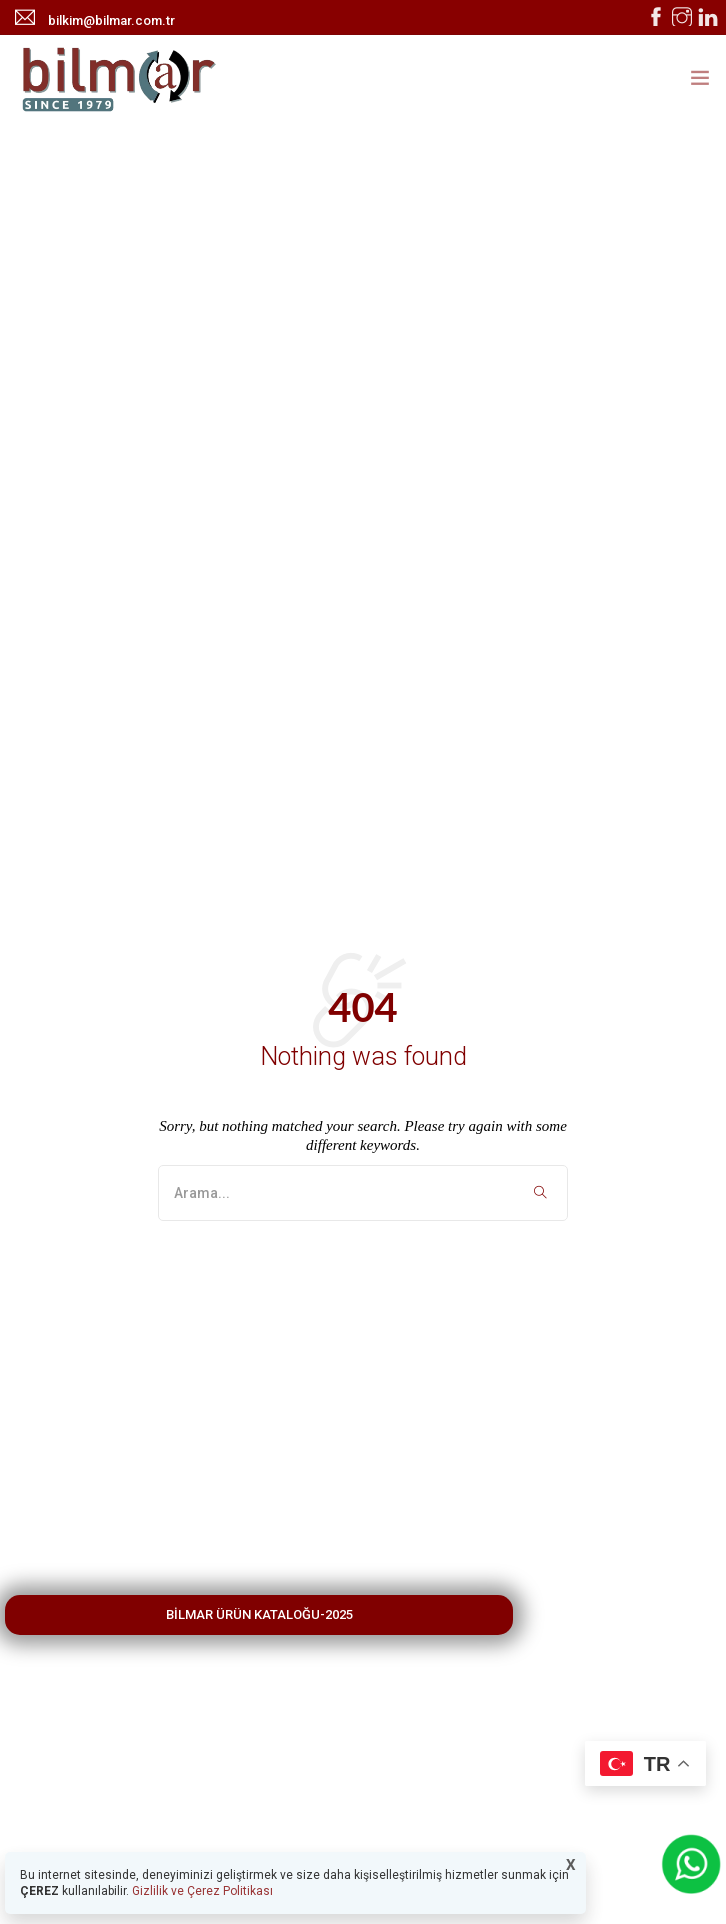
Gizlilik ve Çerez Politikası (201, 1891)
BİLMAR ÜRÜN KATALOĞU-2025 (259, 1614)
